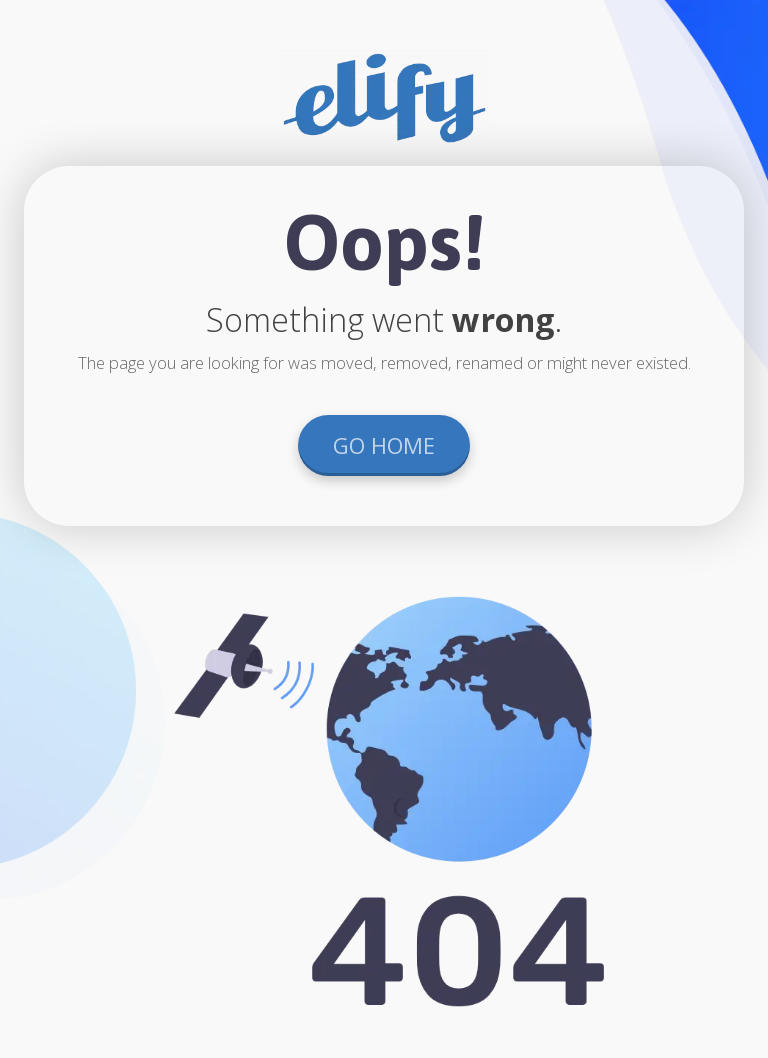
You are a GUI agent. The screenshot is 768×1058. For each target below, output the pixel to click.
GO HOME (384, 445)
